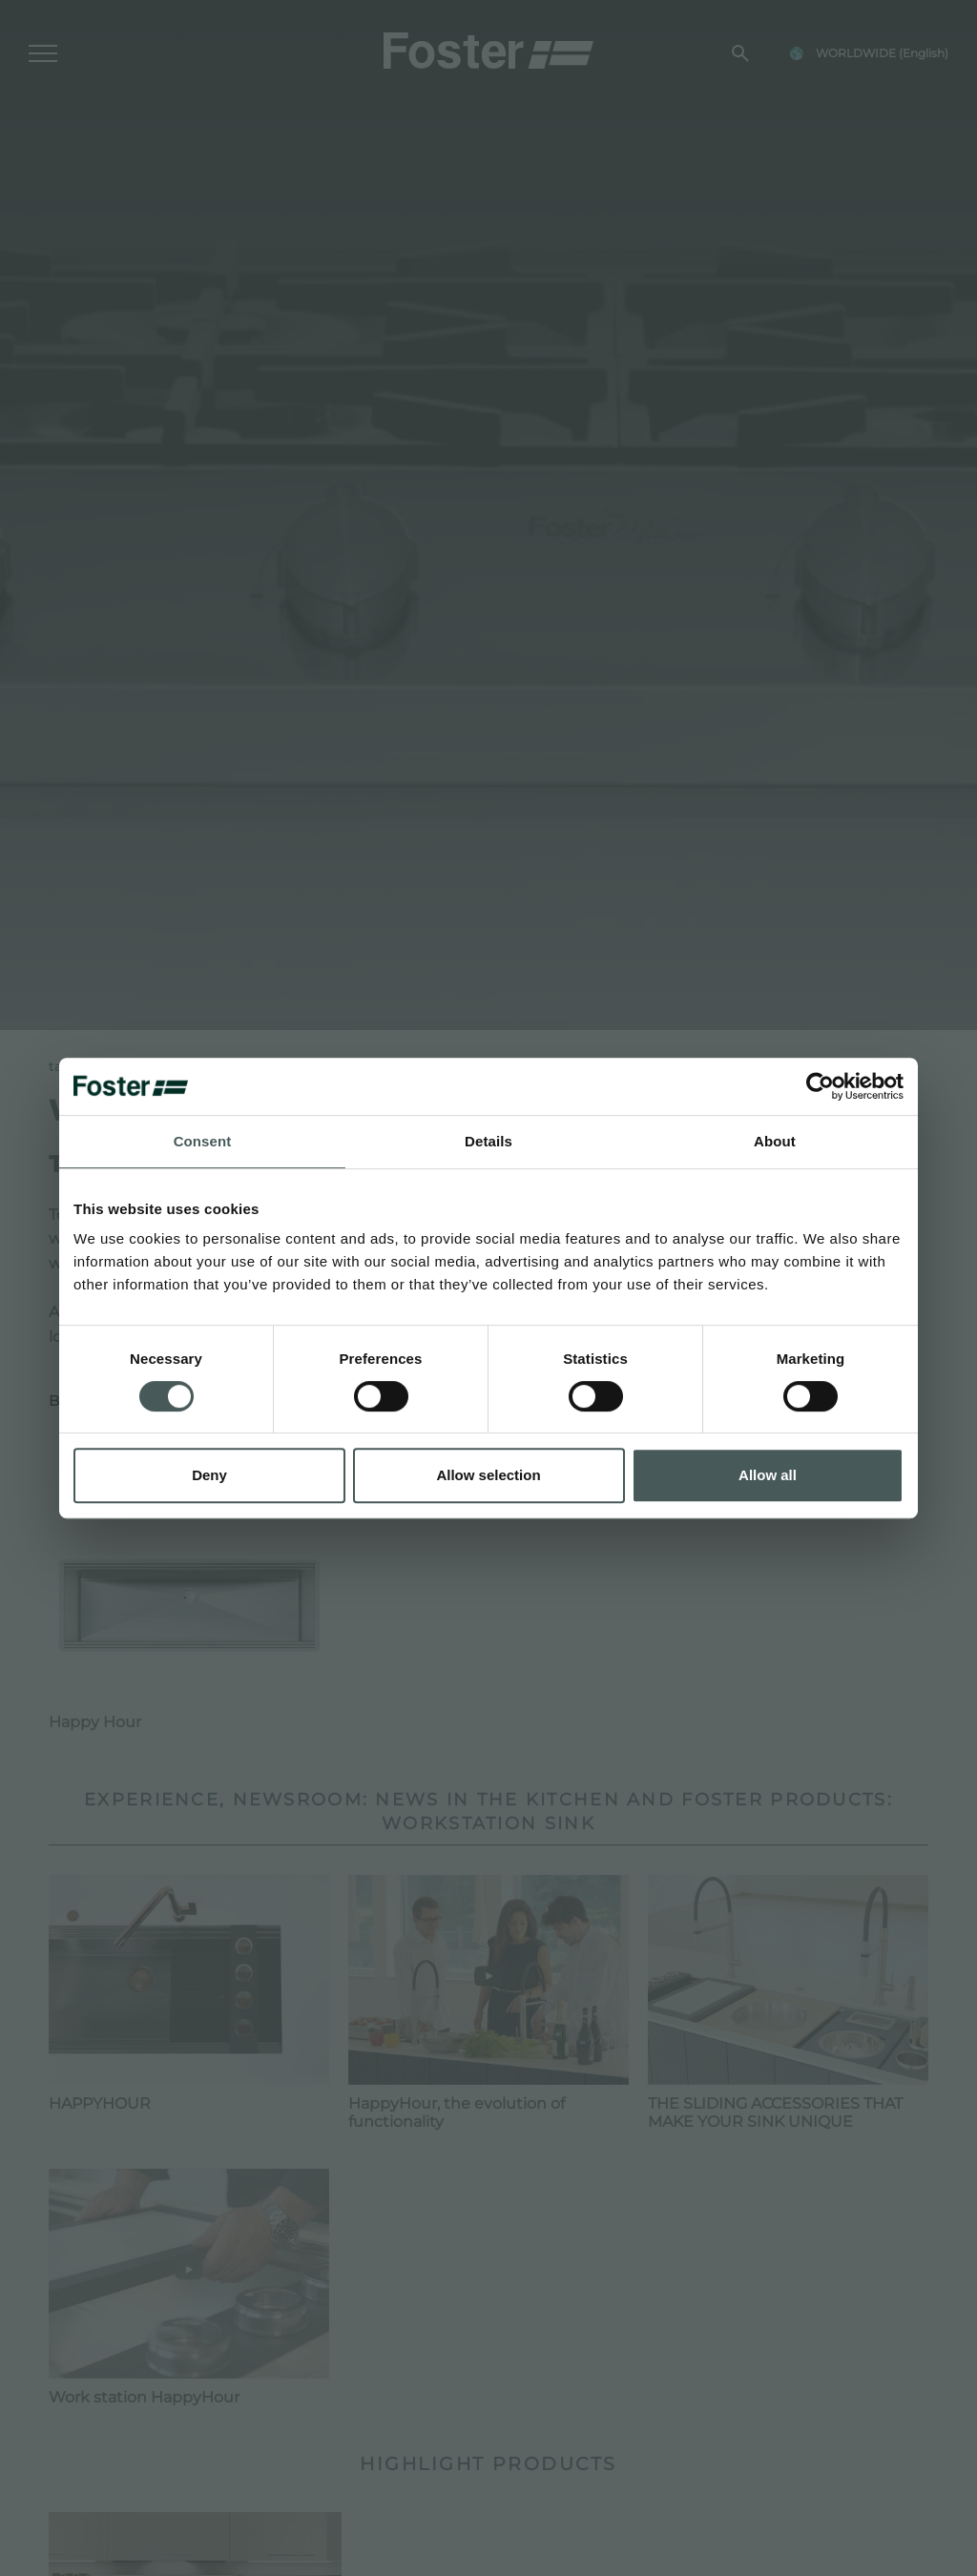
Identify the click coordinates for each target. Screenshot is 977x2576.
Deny (209, 1475)
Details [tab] (488, 1141)
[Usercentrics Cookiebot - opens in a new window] (820, 1086)
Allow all (767, 1475)
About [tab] (775, 1141)
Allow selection (488, 1475)
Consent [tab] (203, 1141)
